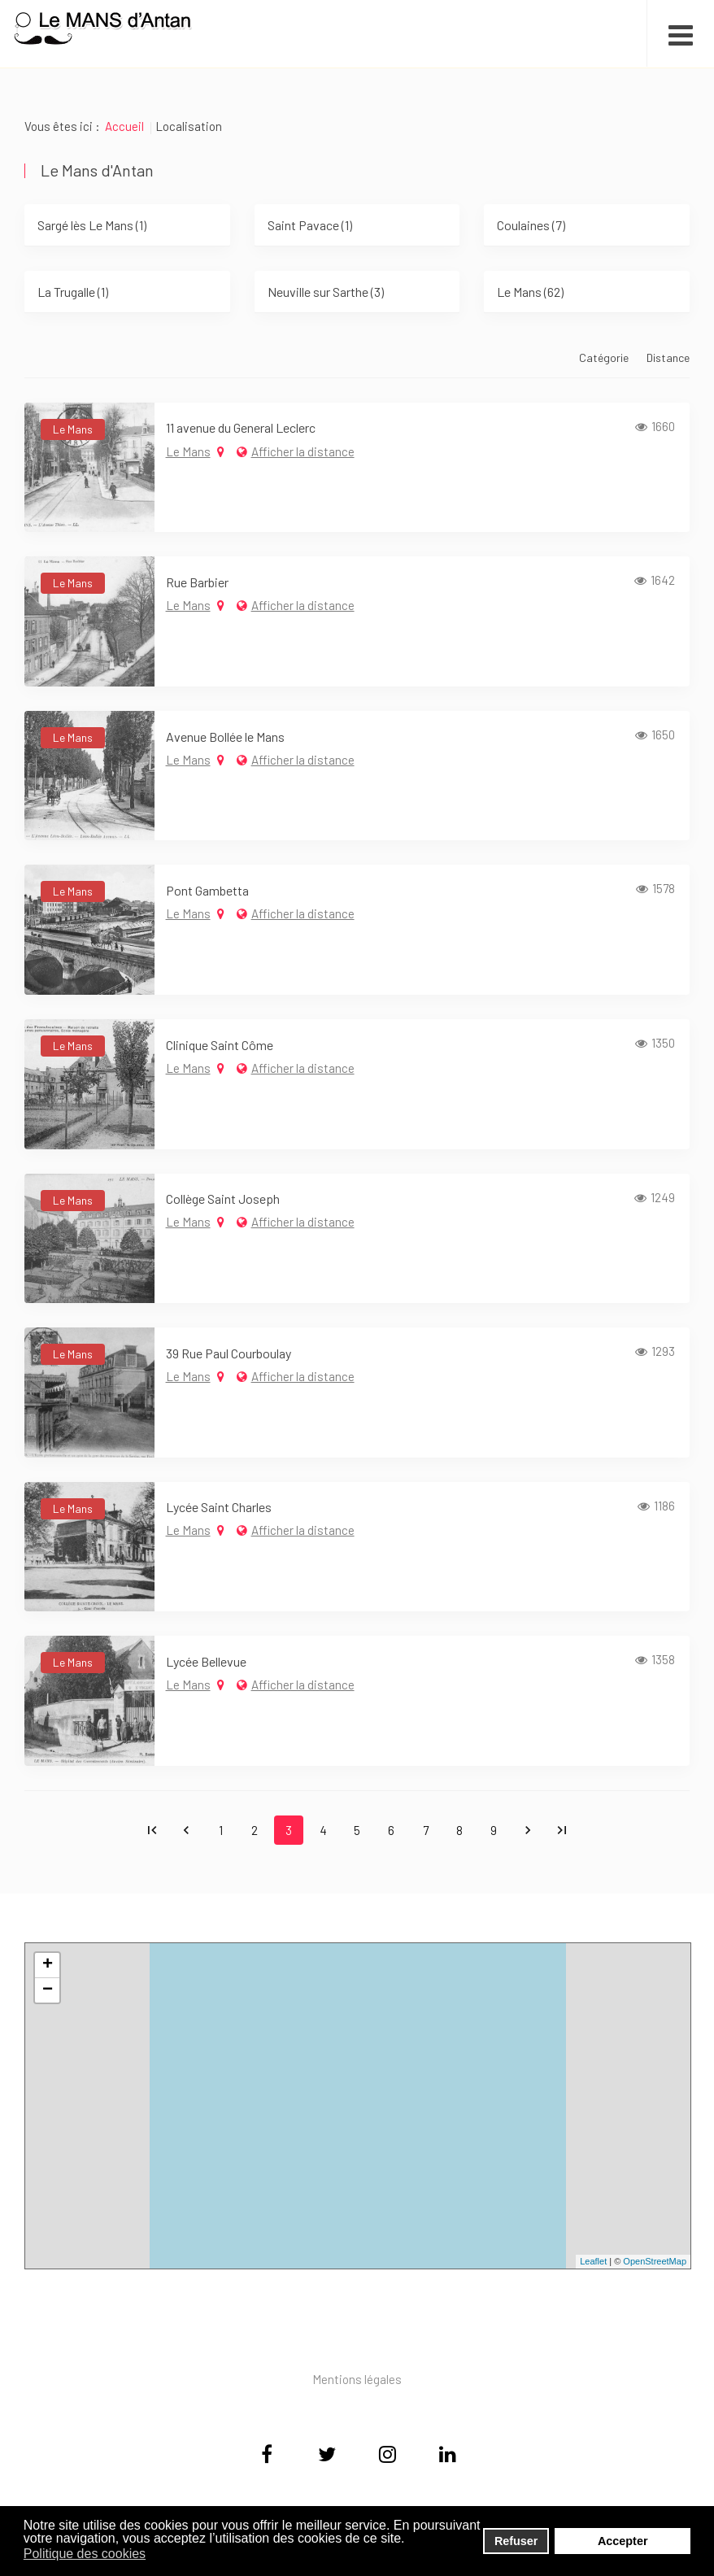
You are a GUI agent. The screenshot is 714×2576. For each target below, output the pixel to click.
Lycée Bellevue (206, 1661)
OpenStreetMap (654, 2261)
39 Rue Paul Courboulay (228, 1353)
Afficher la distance (303, 451)
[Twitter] (327, 2456)
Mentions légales (357, 2379)
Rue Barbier (197, 582)
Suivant (527, 1830)
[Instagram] (387, 2456)
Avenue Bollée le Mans (225, 736)
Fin (562, 1830)
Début (152, 1830)
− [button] (47, 1990)
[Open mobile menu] (680, 33)
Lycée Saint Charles (219, 1507)
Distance (668, 357)
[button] (156, 2554)
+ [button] (47, 1965)
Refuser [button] (516, 2541)
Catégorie (605, 357)
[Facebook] (267, 2456)
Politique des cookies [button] (85, 2554)
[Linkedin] (447, 2456)
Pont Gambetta (207, 890)
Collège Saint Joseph (223, 1198)
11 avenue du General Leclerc (241, 427)
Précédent (186, 1830)
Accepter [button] (623, 2541)
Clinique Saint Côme (219, 1045)
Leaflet (593, 2261)
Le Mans (188, 451)
